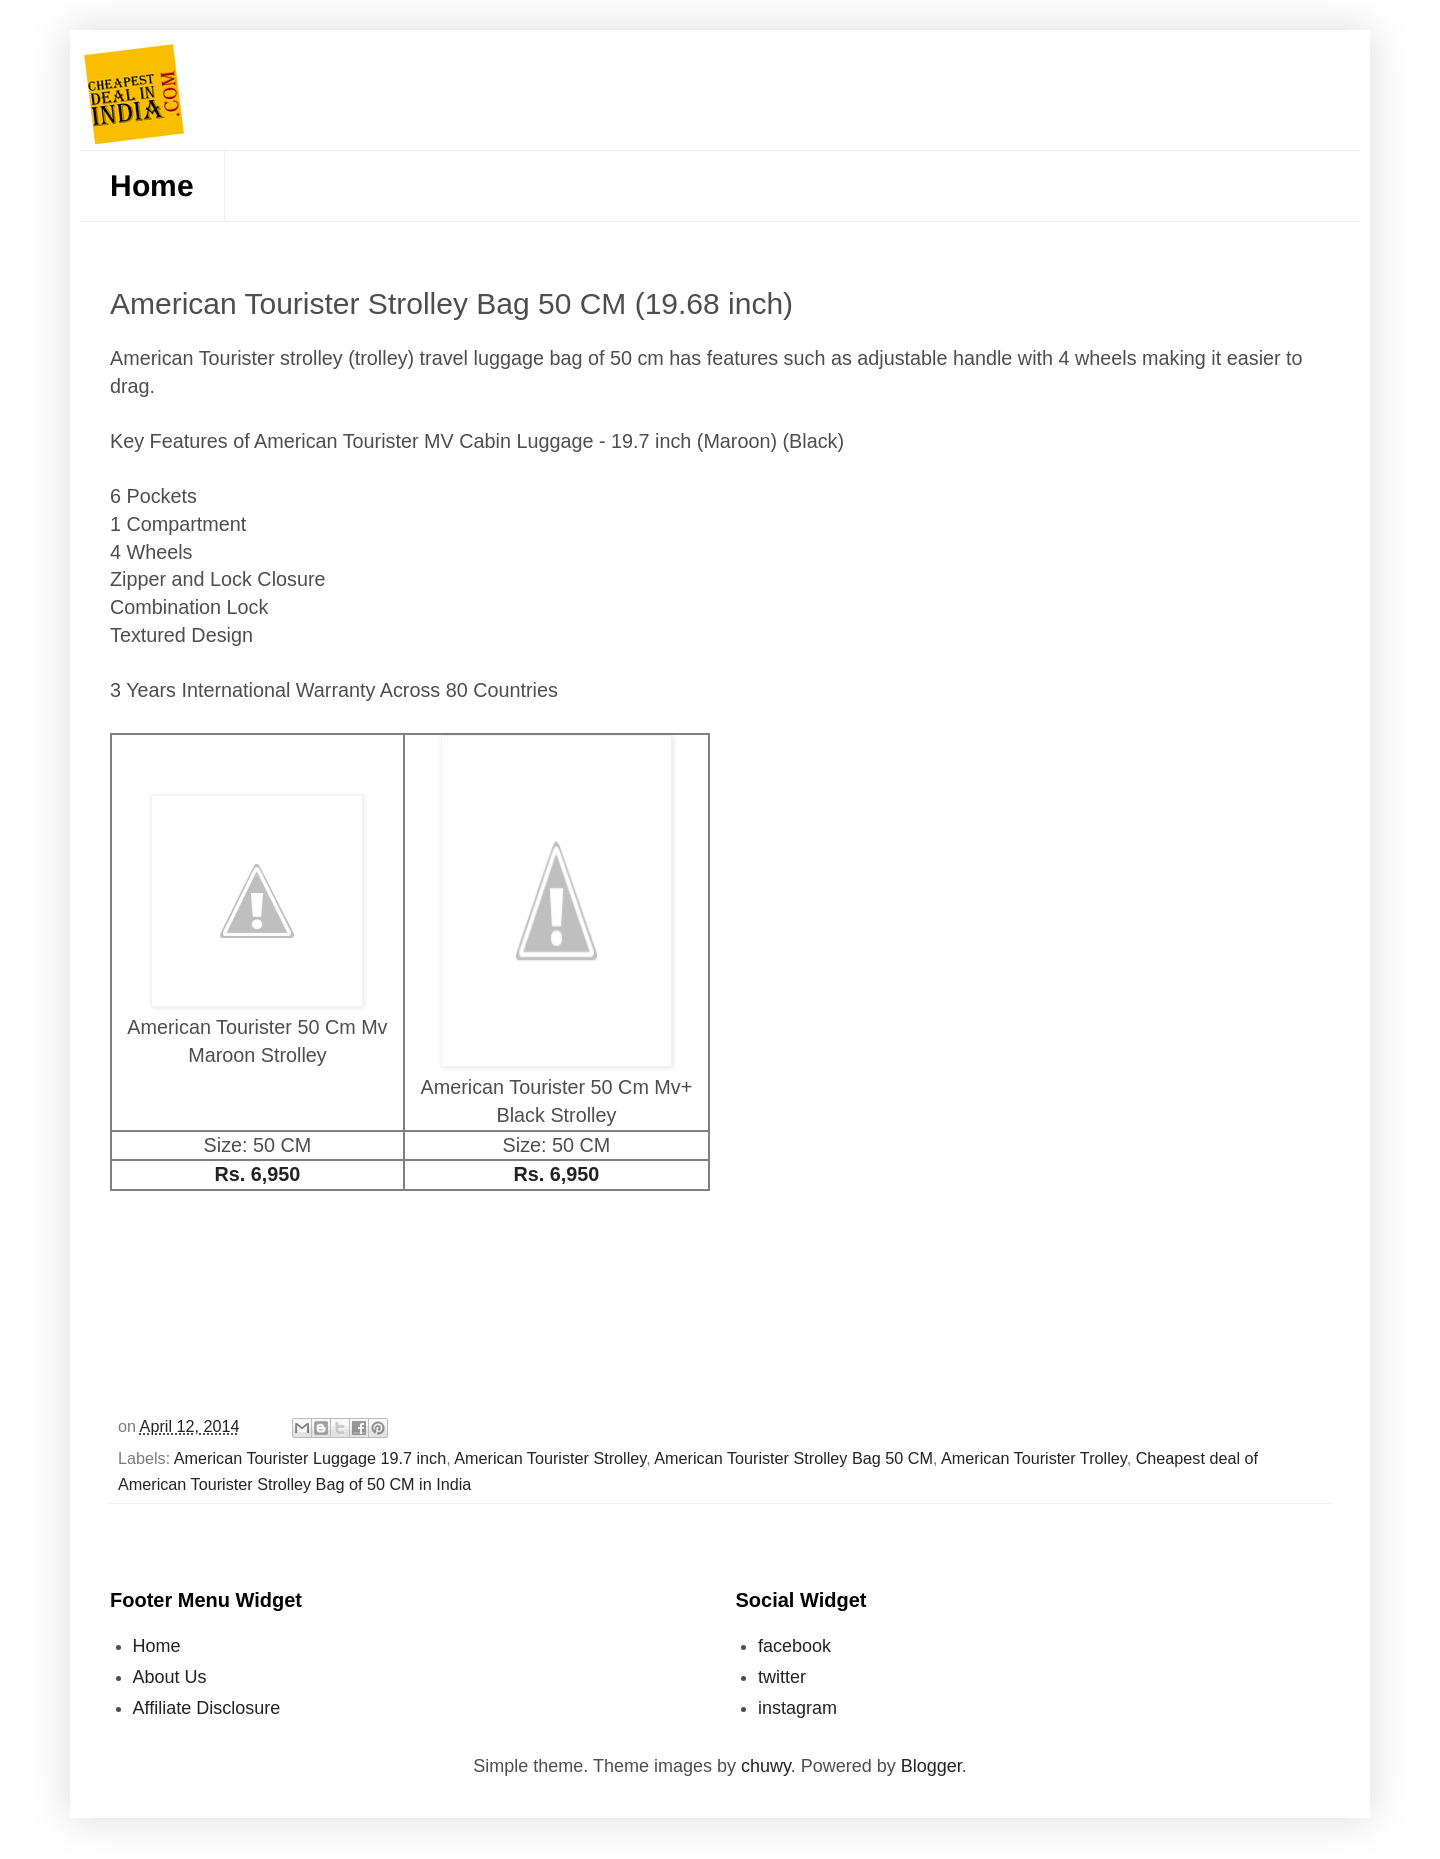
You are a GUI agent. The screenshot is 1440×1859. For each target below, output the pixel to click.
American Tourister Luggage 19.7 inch (310, 1458)
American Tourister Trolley (1034, 1458)
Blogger (931, 1766)
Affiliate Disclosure (207, 1708)
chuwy (766, 1766)
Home (152, 185)
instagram (797, 1708)
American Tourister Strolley (550, 1458)
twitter (782, 1677)
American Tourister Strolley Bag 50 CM (793, 1458)
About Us (170, 1677)
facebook (794, 1646)
